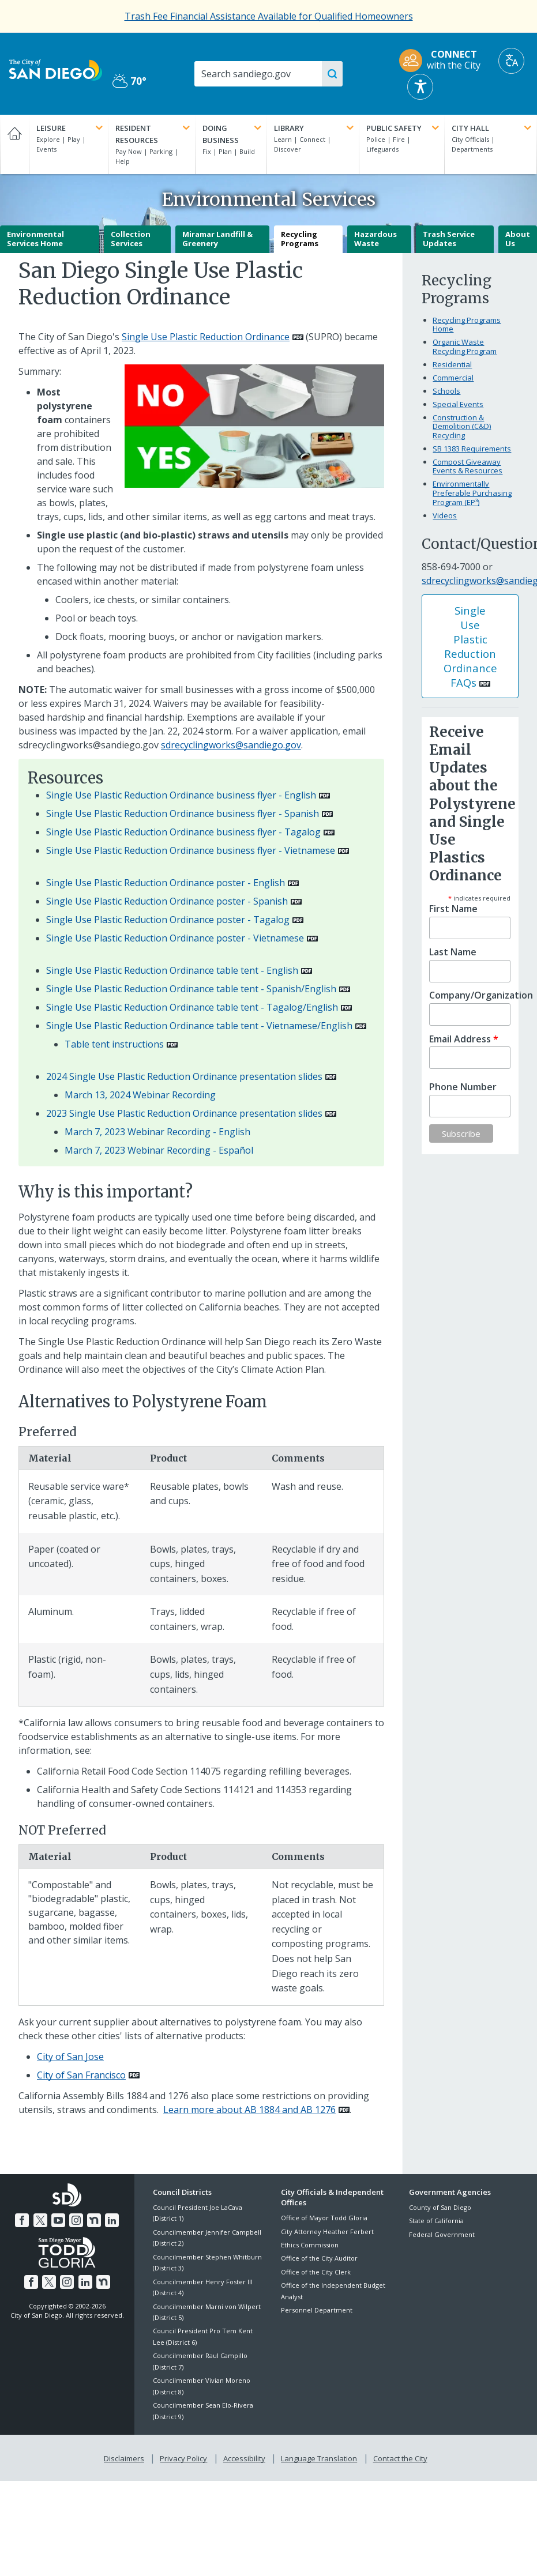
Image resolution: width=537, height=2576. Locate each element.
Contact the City (398, 2456)
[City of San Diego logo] (55, 69)
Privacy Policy (184, 2456)
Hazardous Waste (375, 238)
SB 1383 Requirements (472, 448)
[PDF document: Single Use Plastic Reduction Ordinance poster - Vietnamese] (182, 938)
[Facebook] (24, 2218)
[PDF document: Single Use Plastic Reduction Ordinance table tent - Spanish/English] (198, 988)
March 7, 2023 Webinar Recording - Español (159, 1150)
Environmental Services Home (35, 238)
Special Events (458, 404)
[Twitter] (41, 2218)
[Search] (263, 73)
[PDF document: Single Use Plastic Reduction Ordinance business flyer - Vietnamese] (197, 850)
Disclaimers (126, 2456)
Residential (452, 364)
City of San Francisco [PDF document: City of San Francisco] (81, 2075)
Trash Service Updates (449, 238)
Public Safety (403, 128)
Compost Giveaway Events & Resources (467, 466)
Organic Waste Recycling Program (465, 346)
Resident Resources (153, 133)
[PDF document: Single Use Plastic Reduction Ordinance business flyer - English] (188, 795)
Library (315, 128)
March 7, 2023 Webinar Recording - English (157, 1131)
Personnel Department (316, 2310)
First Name (453, 909)
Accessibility (244, 2456)
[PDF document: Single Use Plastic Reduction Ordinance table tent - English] (179, 970)
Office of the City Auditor (319, 2258)
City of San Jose (70, 2056)
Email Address (463, 1039)
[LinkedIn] (110, 2218)
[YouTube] (59, 2218)
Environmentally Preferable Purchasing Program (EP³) (472, 493)
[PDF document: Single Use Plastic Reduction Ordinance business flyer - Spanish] (189, 813)
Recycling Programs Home (467, 324)
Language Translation (318, 2456)
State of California (436, 2220)
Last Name (452, 952)
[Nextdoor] (93, 2218)
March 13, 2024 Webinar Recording (140, 1095)
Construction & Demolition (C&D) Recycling (462, 426)
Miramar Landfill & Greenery (217, 238)
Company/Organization (469, 995)
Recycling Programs (299, 238)
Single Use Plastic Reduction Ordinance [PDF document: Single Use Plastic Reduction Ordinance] (206, 336)
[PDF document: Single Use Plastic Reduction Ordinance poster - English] (172, 882)
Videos (445, 515)
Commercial (453, 377)
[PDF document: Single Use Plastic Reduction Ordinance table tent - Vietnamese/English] (206, 1025)
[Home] (14, 144)
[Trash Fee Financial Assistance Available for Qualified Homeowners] (269, 16)
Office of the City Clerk (316, 2272)
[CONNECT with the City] (443, 61)
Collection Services (131, 238)
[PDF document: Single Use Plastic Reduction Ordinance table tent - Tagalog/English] (199, 1007)
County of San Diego (440, 2207)
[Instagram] (75, 2218)
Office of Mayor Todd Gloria (324, 2217)
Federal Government (442, 2234)
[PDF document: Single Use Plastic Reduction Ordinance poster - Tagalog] (174, 919)
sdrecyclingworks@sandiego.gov (231, 745)
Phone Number (463, 1087)
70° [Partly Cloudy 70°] (129, 80)
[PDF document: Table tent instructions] (121, 1044)
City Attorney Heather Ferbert (327, 2231)
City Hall (493, 128)
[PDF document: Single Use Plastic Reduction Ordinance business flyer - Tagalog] (190, 832)
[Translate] (511, 61)
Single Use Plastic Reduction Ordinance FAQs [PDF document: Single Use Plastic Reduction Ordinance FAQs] (470, 646)
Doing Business (233, 133)
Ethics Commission (310, 2244)
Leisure (70, 128)
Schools (446, 391)
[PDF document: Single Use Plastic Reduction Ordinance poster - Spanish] (174, 901)
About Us (517, 238)
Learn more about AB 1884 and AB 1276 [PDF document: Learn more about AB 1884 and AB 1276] (249, 2109)
